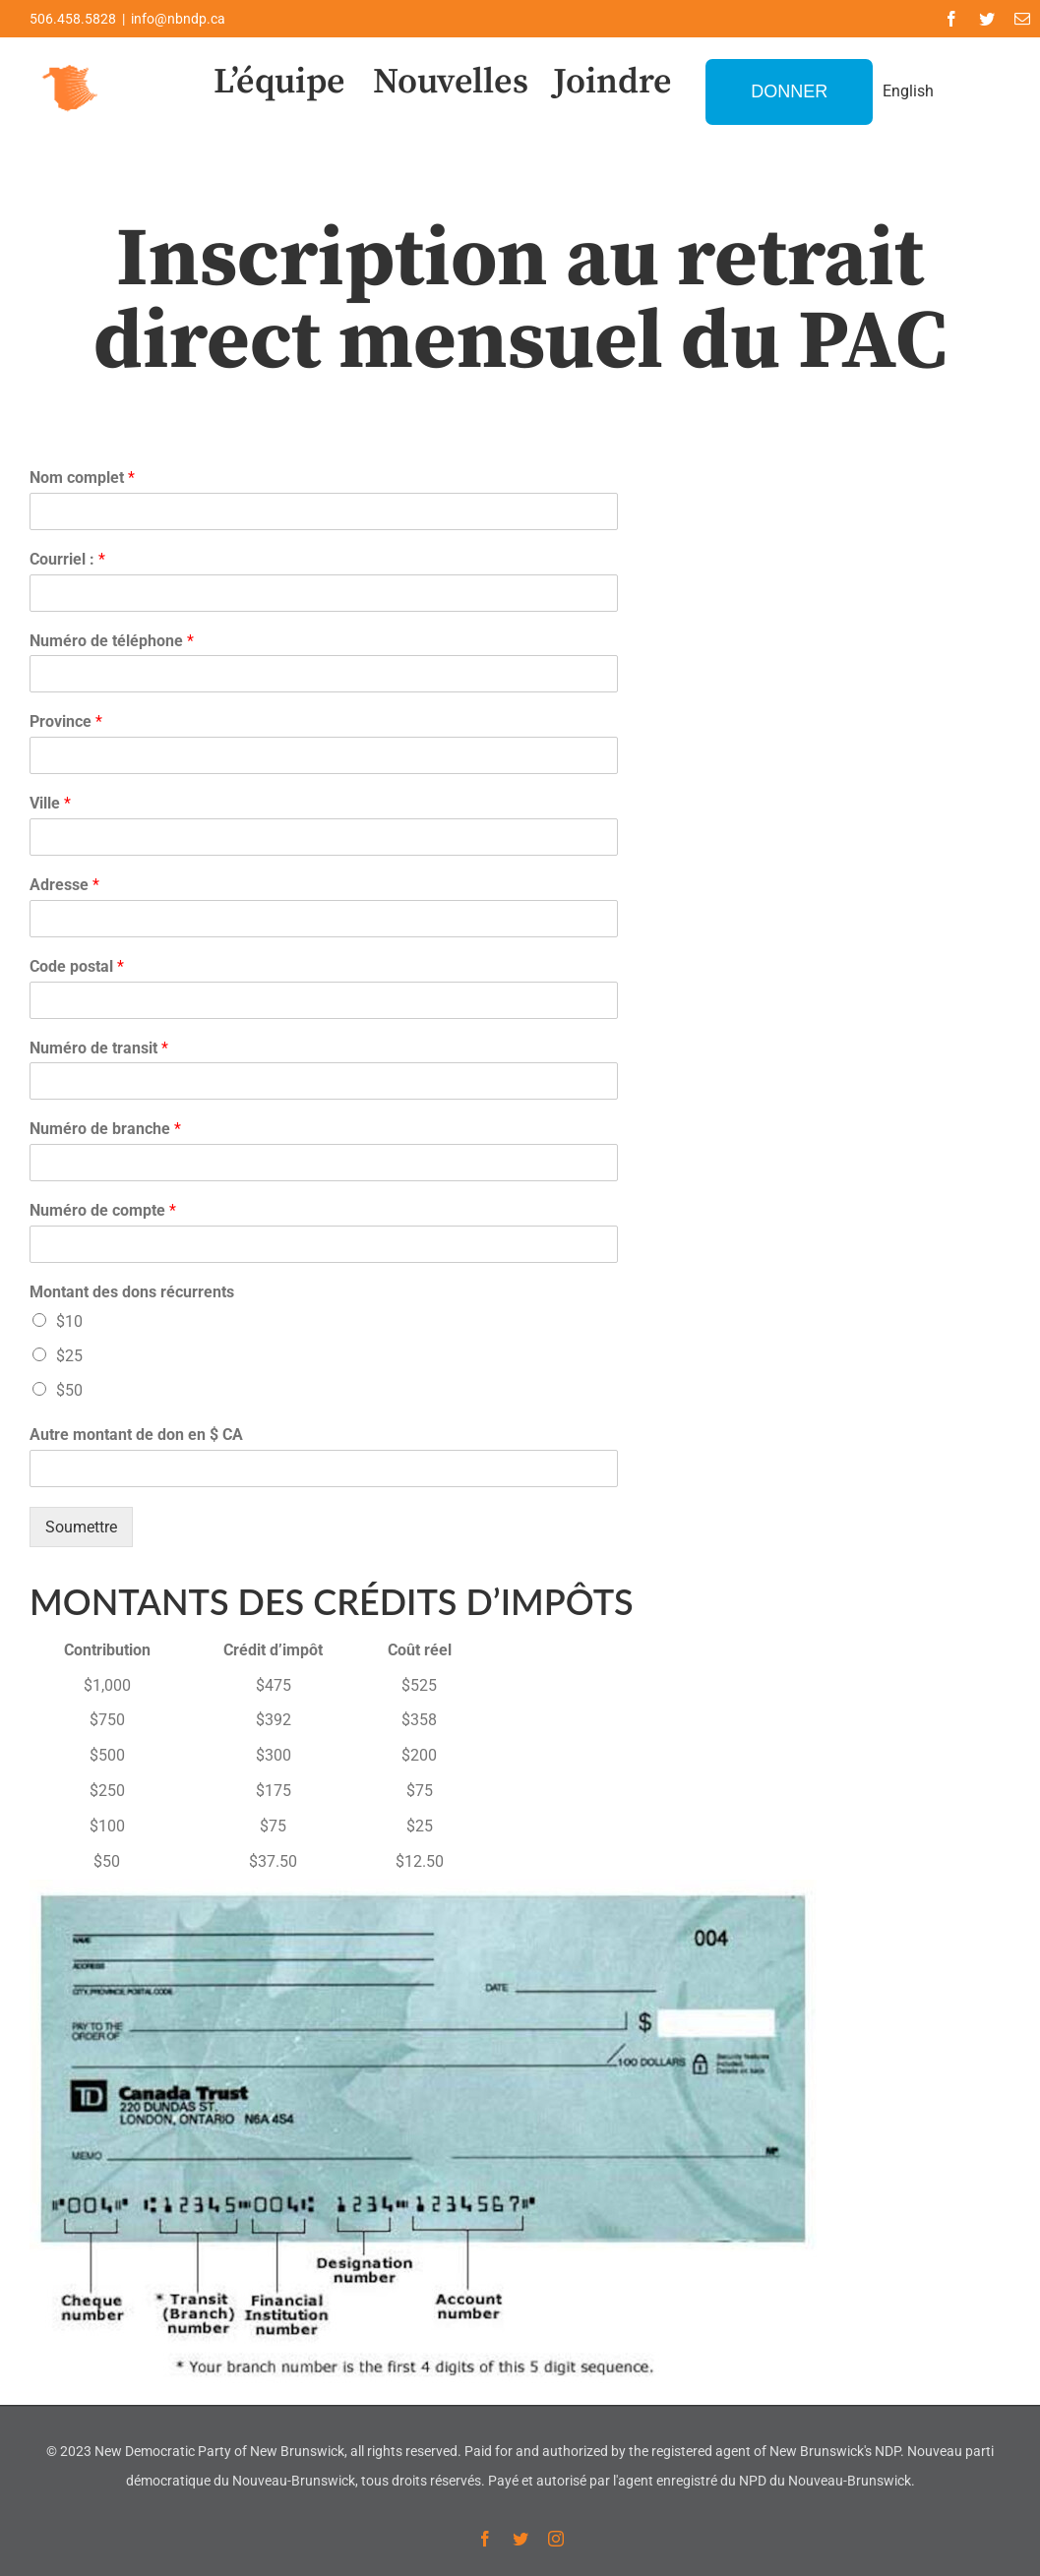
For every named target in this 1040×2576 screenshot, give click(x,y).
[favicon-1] (70, 62)
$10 (69, 1321)
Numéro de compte (103, 1210)
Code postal (77, 966)
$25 (69, 1356)
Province (66, 721)
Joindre (612, 82)
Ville (50, 803)
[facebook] (951, 19)
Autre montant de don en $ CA (136, 1434)
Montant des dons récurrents (132, 1292)
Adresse (64, 884)
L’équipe (279, 82)
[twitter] (987, 19)
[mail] (1022, 19)
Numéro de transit (99, 1048)
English (908, 91)
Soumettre (81, 1527)
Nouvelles (450, 82)
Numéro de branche (105, 1128)
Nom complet (82, 477)
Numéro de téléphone (112, 640)
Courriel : (67, 559)
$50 (69, 1390)
